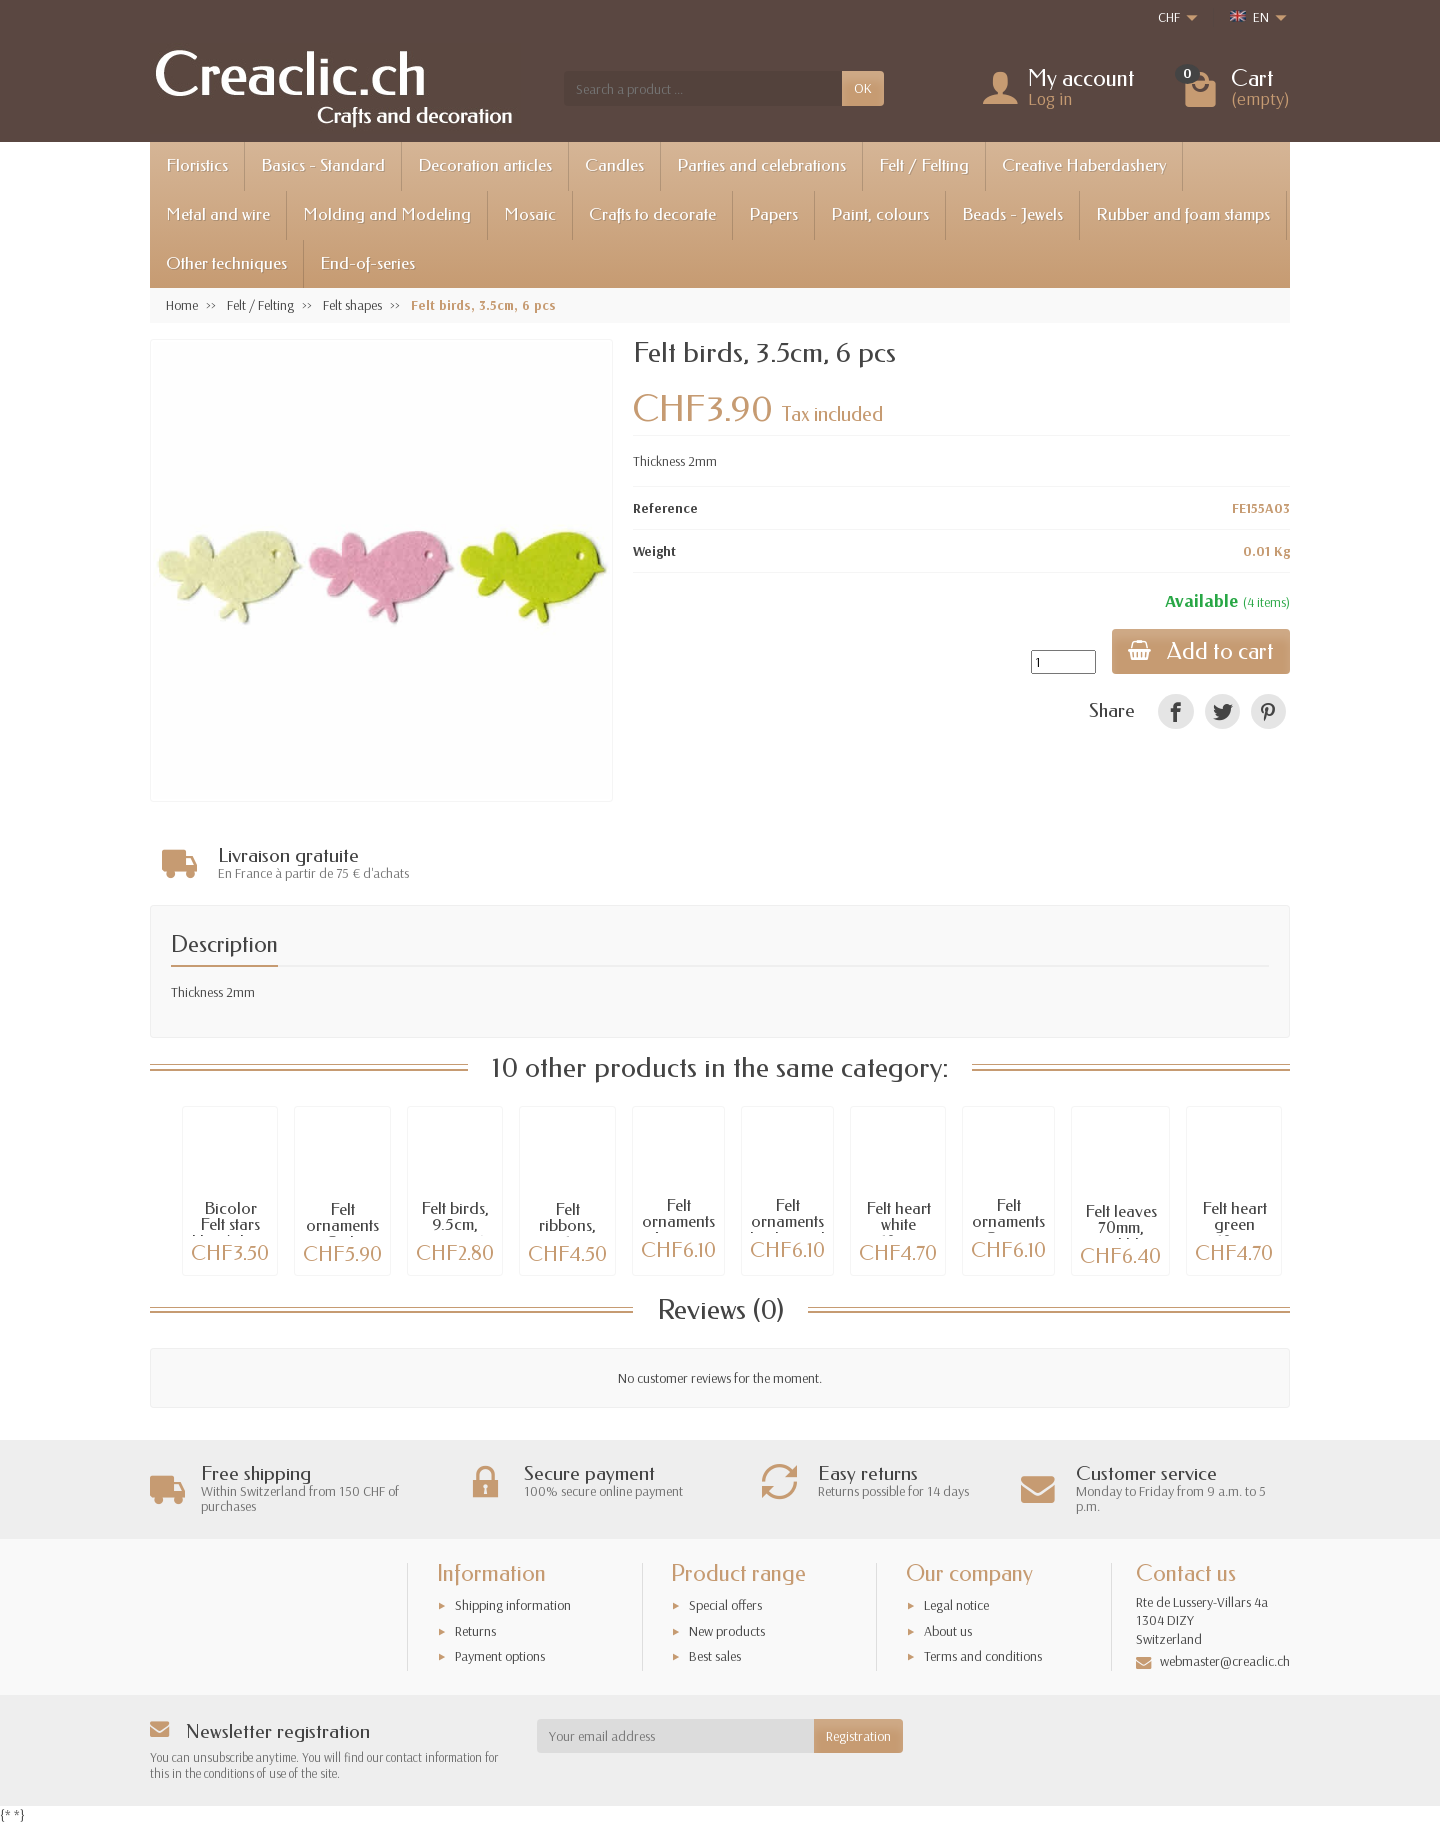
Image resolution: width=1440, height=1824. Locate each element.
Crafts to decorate (652, 214)
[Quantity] (1063, 662)
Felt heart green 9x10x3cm (1234, 1225)
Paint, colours (880, 214)
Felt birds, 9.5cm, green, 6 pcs (455, 1233)
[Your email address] (676, 1736)
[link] (1175, 711)
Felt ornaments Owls (342, 1226)
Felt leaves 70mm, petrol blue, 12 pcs (1120, 1236)
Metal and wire (218, 214)
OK (863, 88)
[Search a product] (703, 88)
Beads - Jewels (1012, 214)
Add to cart (1201, 651)
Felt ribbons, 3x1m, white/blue (568, 1234)
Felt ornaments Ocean (1008, 1222)
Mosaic (530, 214)
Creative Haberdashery (1084, 165)
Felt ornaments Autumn (678, 1222)
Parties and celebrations (761, 165)
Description (224, 944)
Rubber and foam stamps (1183, 214)
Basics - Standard (323, 165)
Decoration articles (485, 165)
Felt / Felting (924, 165)
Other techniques (226, 263)
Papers (773, 214)
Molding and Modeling (387, 214)
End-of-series (367, 263)
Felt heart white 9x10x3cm (898, 1225)
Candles (614, 165)
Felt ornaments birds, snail (787, 1222)
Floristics (197, 165)
